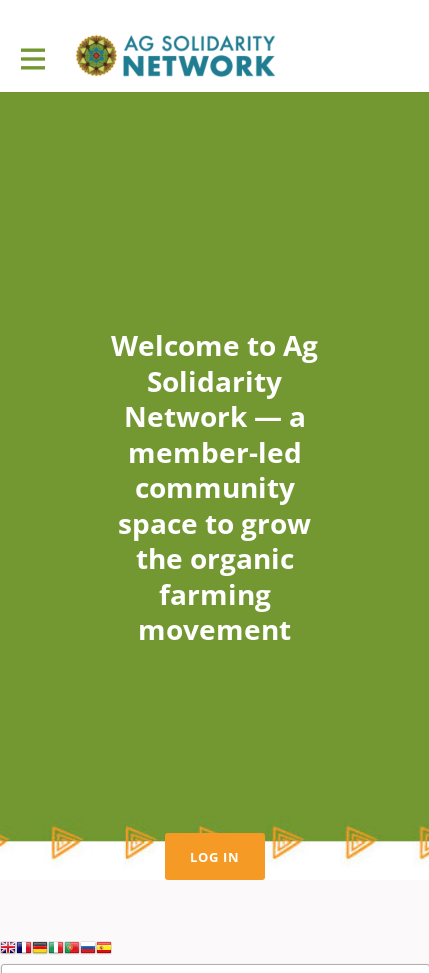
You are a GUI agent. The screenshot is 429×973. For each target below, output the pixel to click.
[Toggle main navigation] (32, 57)
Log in (215, 857)
